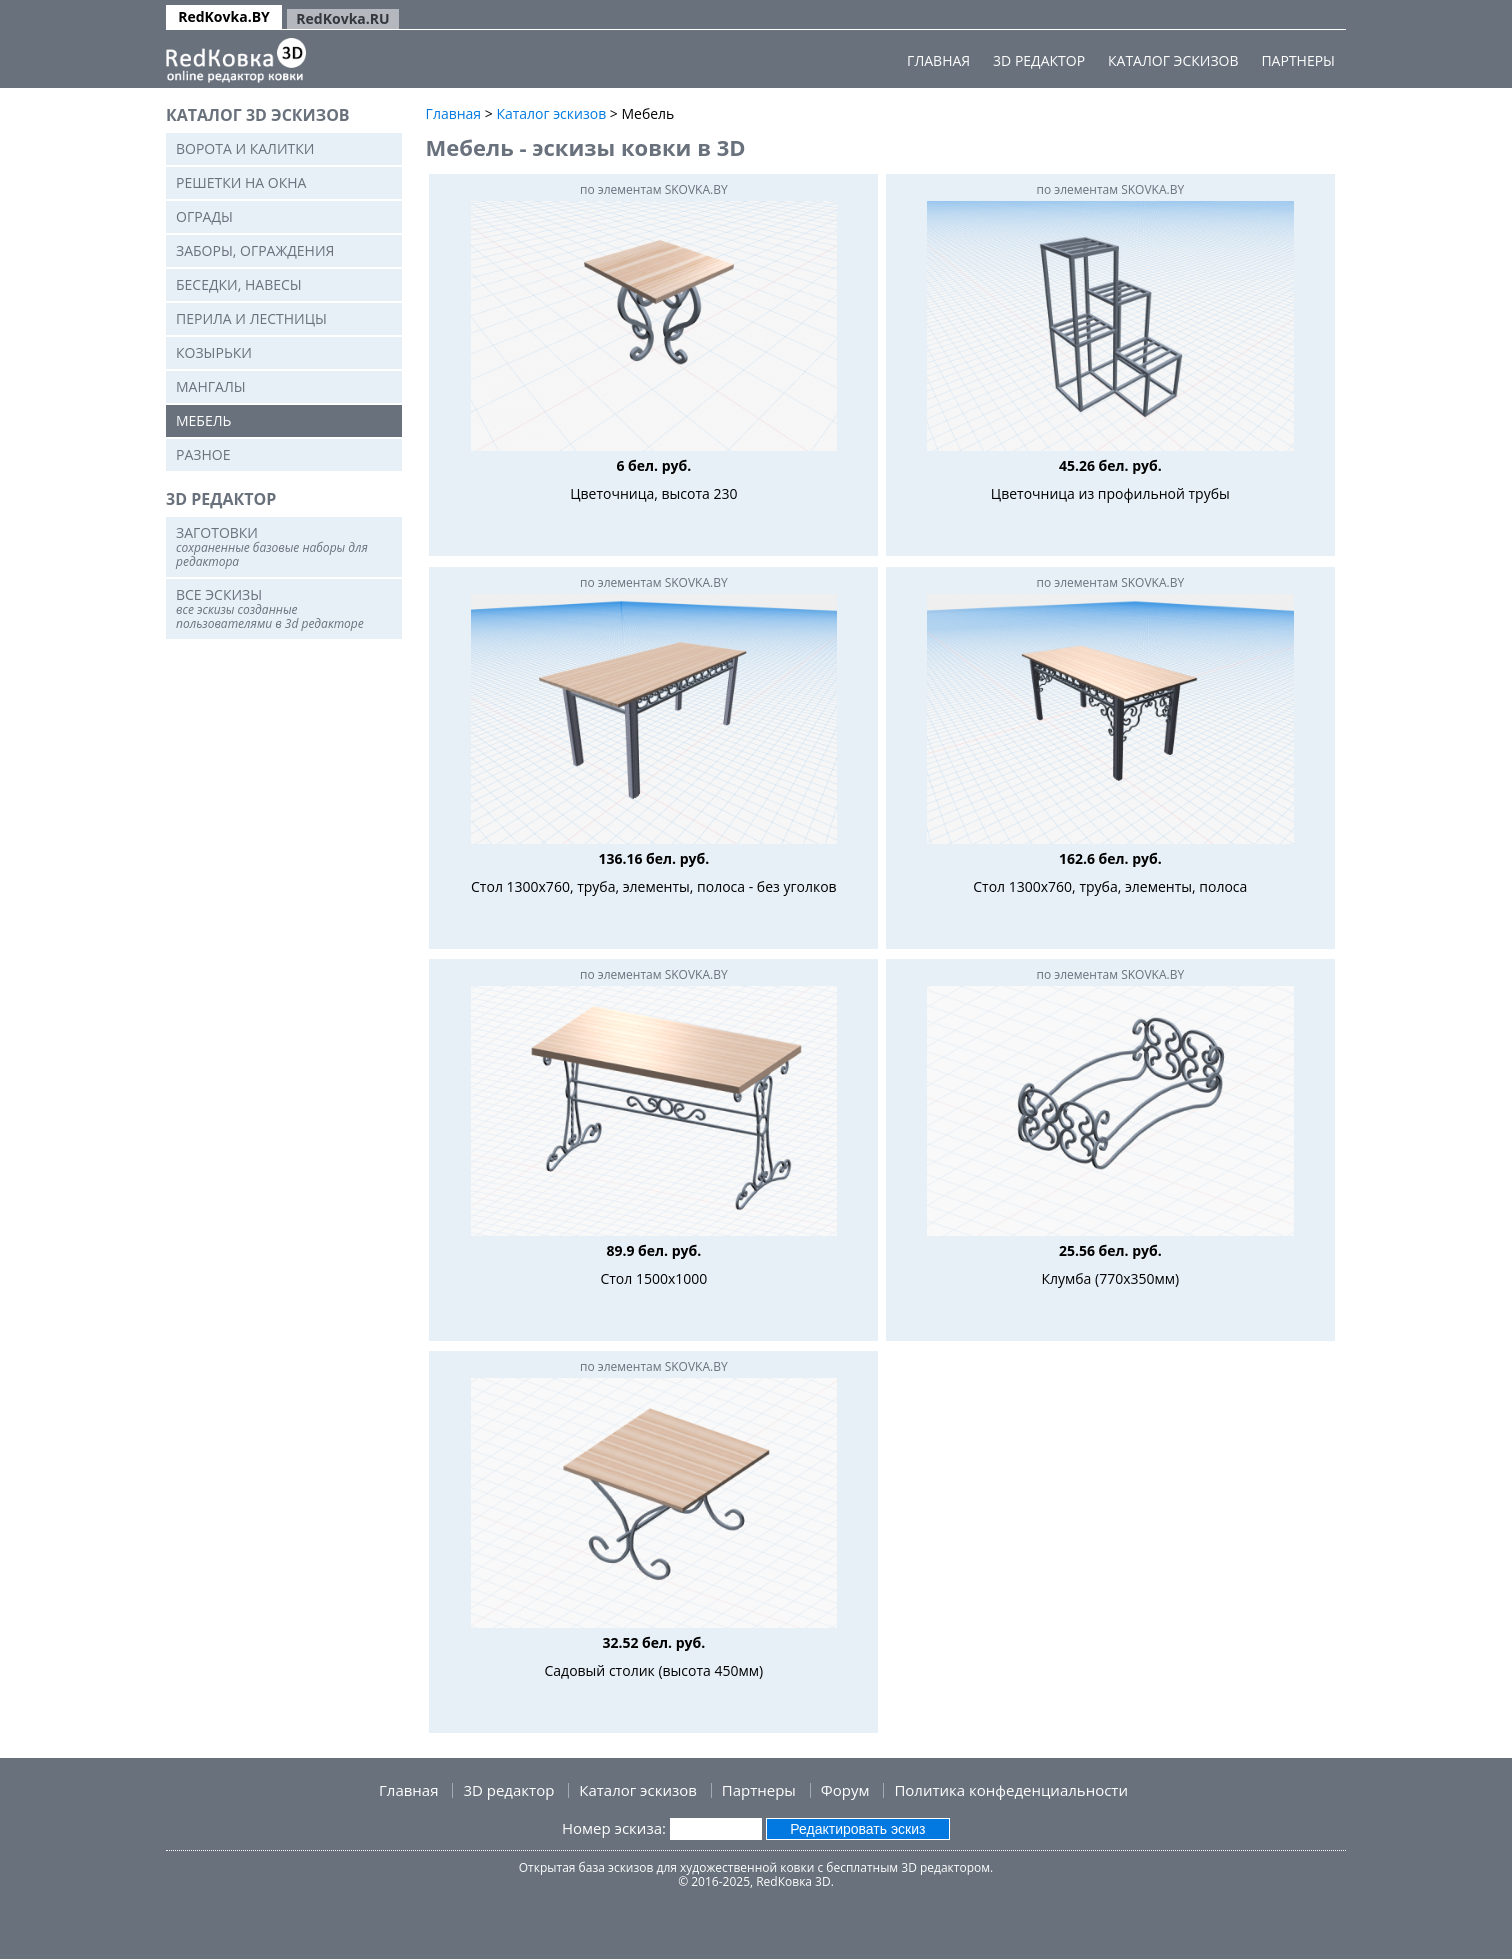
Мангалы (211, 386)
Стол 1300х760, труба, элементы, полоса (1110, 886)
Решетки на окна (241, 182)
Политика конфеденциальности (1011, 1790)
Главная (938, 60)
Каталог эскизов (1173, 60)
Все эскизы (270, 608)
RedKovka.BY (224, 16)
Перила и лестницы (251, 318)
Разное (203, 454)
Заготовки (272, 546)
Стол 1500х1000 (653, 1278)
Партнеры (1298, 60)
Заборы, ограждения (255, 250)
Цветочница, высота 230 (653, 493)
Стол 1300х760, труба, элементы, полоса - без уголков (654, 886)
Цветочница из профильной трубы (1110, 493)
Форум (845, 1790)
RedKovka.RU (342, 18)
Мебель (203, 420)
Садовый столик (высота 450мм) (654, 1670)
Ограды (204, 216)
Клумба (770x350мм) (1110, 1278)
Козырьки (214, 352)
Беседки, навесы (239, 284)
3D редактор (1039, 60)
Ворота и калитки (245, 148)
